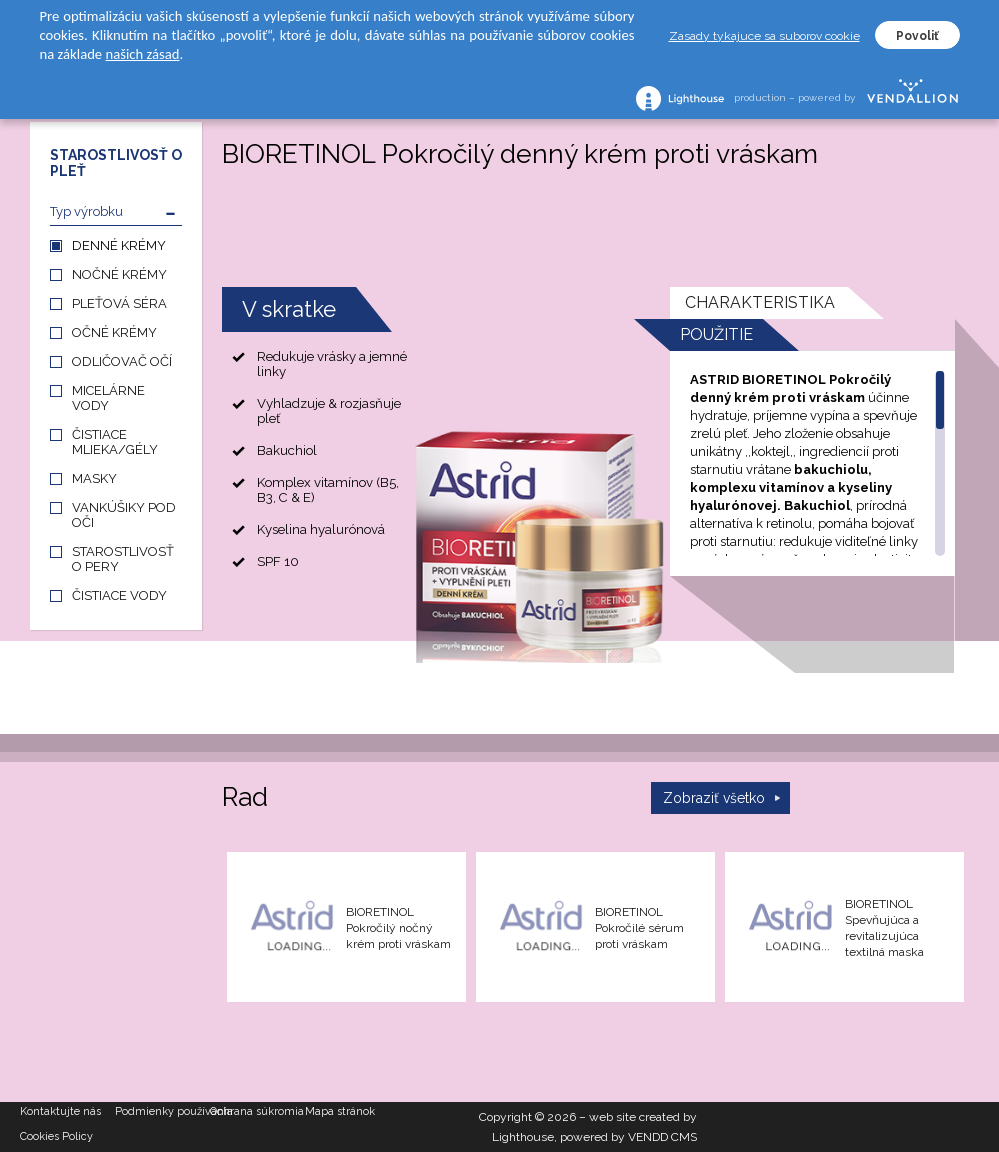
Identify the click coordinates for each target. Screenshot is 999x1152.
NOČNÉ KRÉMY (119, 274)
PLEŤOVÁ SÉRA (119, 303)
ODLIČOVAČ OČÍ (122, 361)
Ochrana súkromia (257, 1111)
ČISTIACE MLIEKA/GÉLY (115, 442)
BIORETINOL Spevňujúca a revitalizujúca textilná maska (884, 928)
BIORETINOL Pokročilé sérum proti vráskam (639, 928)
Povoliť (917, 36)
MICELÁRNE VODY (108, 398)
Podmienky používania (162, 1111)
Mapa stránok (340, 1111)
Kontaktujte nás (60, 1111)
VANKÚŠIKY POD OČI (124, 515)
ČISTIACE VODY (119, 595)
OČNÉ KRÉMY (114, 332)
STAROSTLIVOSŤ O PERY (123, 559)
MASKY (94, 478)
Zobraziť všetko (714, 798)
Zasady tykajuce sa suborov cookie (764, 36)
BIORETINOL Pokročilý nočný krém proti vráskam (398, 928)
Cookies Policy (56, 1136)
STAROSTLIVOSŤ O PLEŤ (116, 163)
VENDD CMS (662, 1137)
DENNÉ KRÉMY (119, 245)
